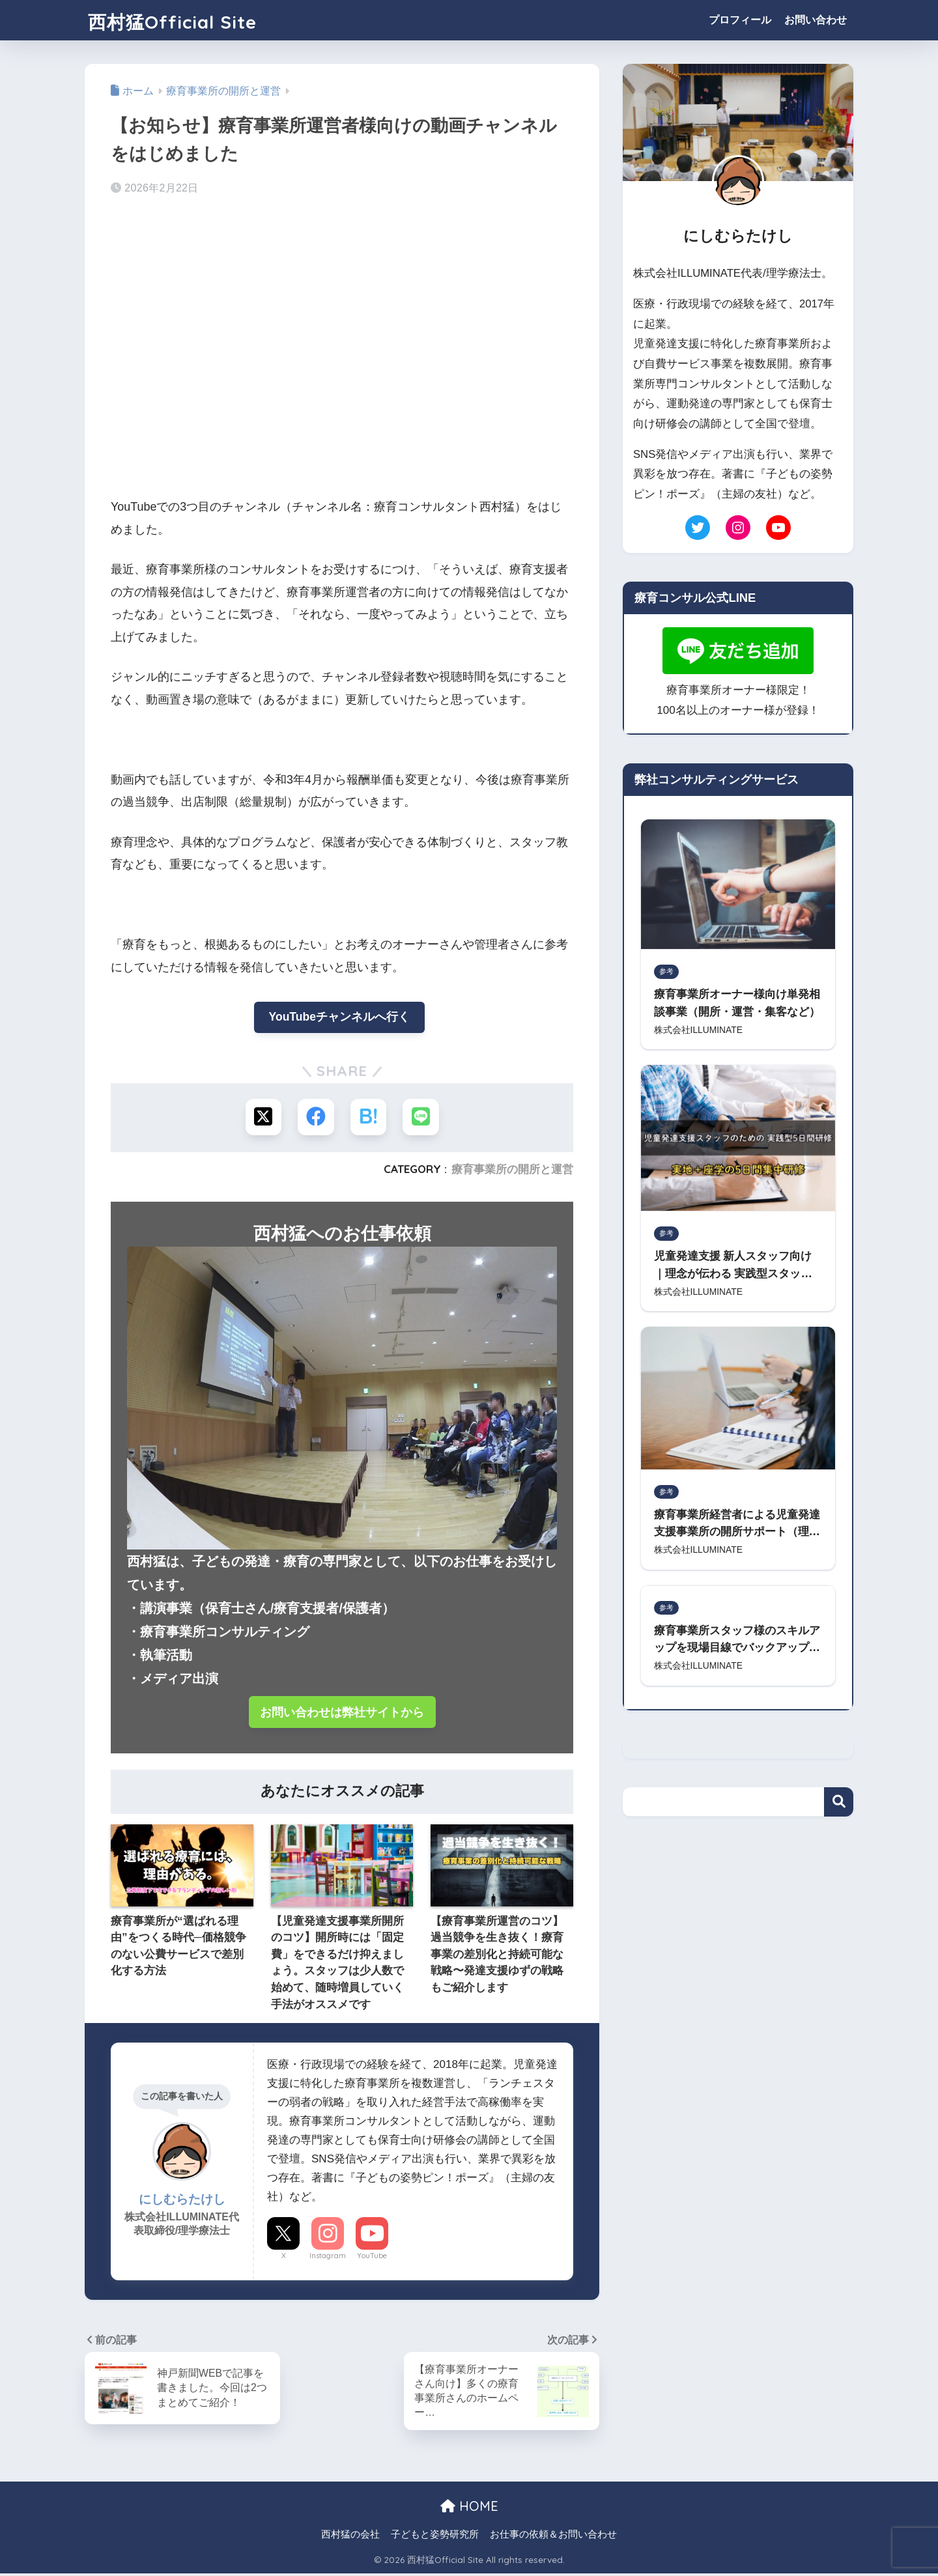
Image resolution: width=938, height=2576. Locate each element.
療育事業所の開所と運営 (512, 1169)
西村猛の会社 (350, 2537)
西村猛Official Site (191, 20)
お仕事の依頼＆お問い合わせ (553, 2537)
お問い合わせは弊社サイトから (342, 1713)
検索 (838, 1807)
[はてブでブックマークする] (368, 1118)
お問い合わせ (815, 19)
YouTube (372, 2256)
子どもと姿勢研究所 (435, 2537)
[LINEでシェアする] (420, 1118)
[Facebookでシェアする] (316, 1118)
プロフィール (740, 19)
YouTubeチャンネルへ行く (339, 1017)
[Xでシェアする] (264, 1118)
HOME (469, 2508)
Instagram (327, 2256)
